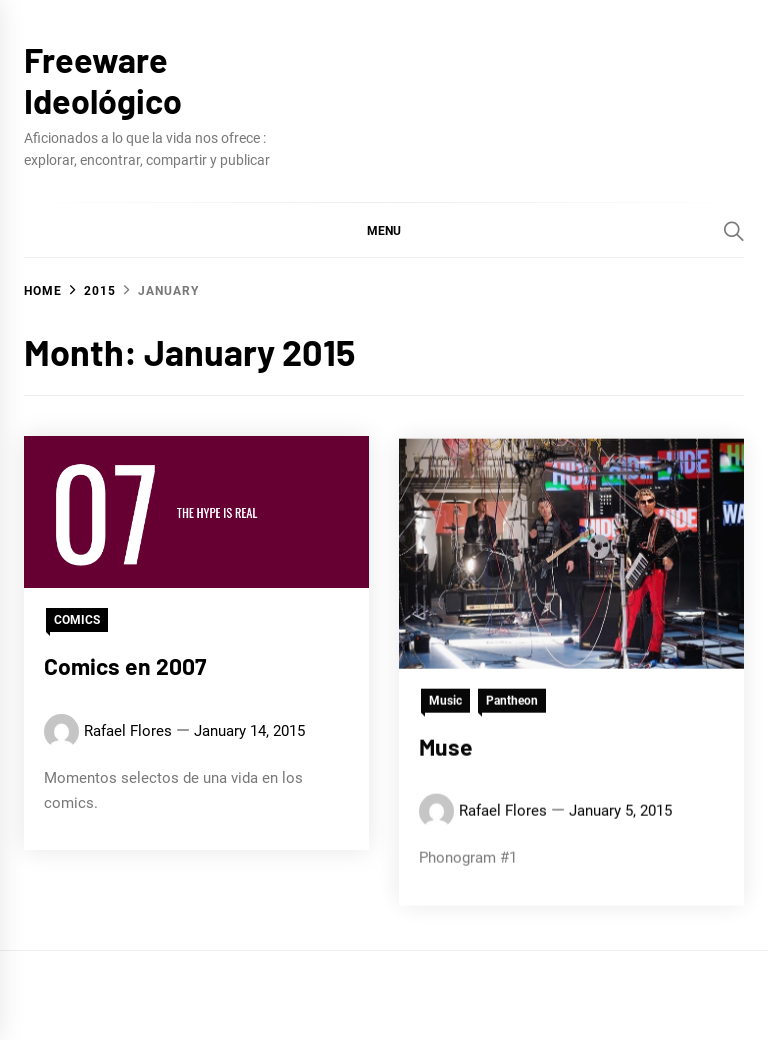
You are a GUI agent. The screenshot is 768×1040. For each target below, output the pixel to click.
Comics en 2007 (125, 666)
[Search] (734, 231)
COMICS (77, 620)
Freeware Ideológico (103, 80)
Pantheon (512, 710)
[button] (384, 230)
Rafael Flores (128, 731)
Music (445, 710)
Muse (446, 756)
